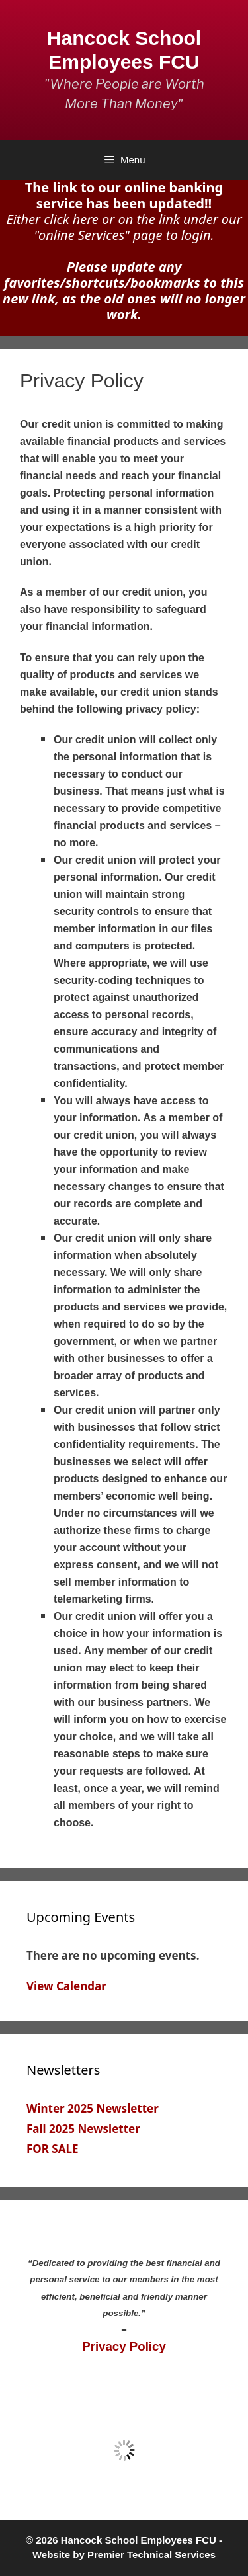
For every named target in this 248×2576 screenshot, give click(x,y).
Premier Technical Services (151, 2554)
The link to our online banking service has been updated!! (124, 195)
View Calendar (66, 1985)
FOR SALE (52, 2148)
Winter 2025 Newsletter (92, 2108)
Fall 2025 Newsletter (83, 2128)
